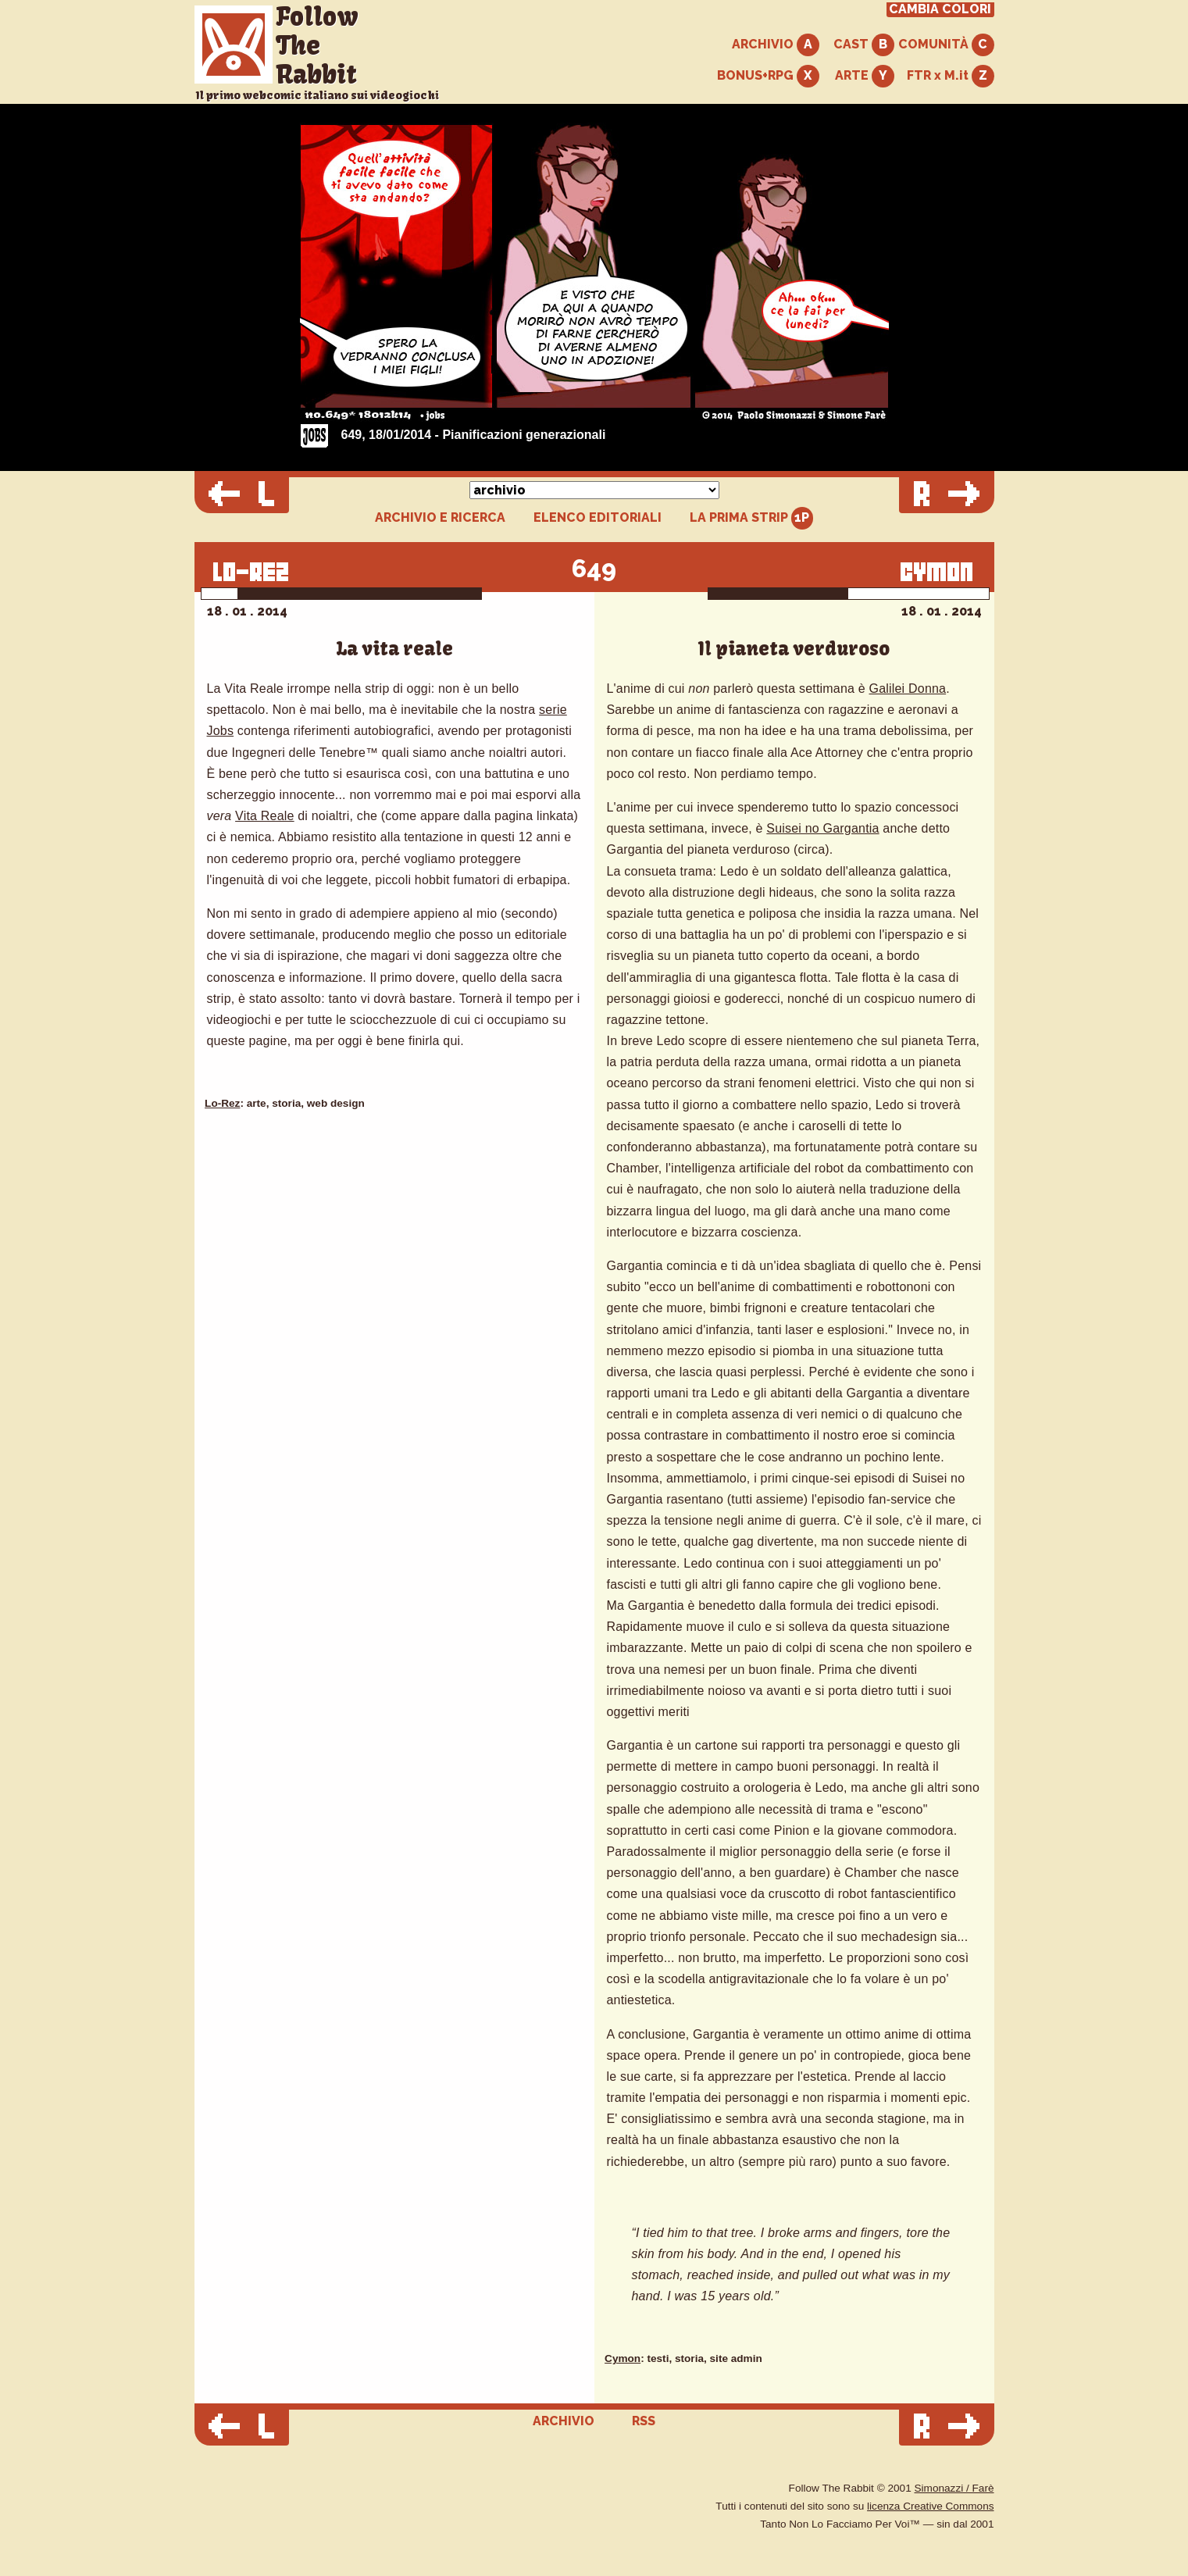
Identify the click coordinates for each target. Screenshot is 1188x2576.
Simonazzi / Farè (954, 2488)
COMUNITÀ (946, 45)
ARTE (864, 76)
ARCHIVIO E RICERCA (440, 518)
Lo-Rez (222, 1103)
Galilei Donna (908, 688)
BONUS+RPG (768, 76)
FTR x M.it (950, 76)
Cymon (622, 2358)
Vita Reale (264, 815)
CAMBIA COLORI (940, 9)
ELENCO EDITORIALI (597, 518)
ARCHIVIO (775, 45)
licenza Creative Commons (930, 2506)
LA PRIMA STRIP (752, 518)
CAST (863, 45)
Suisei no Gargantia (822, 828)
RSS (643, 2421)
